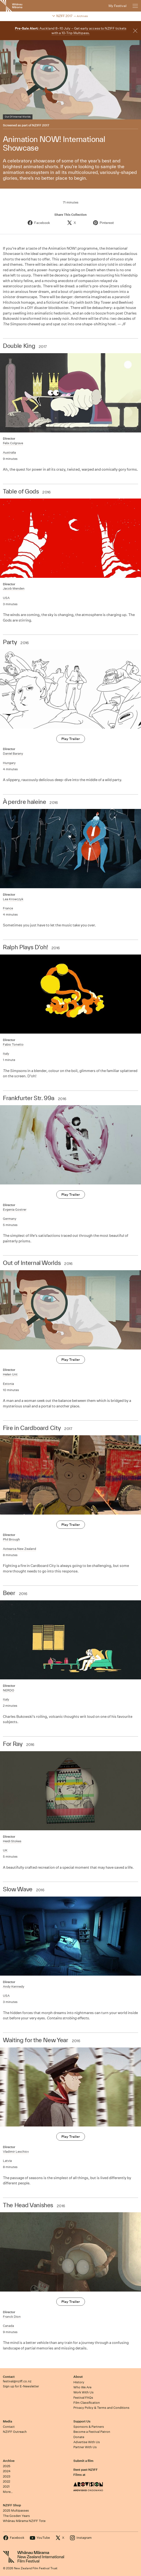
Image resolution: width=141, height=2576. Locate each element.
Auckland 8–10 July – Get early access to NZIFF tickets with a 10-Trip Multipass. (70, 30)
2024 (7, 2471)
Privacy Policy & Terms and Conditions (101, 2408)
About (78, 2377)
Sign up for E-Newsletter (21, 2386)
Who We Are (82, 2387)
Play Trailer (70, 739)
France (8, 908)
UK (5, 1850)
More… (8, 2492)
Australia (9, 452)
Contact (9, 2377)
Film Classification (86, 2403)
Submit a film (83, 2461)
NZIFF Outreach (15, 2432)
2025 (6, 2466)
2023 (6, 2476)
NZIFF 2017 (40, 125)
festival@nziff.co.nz (17, 2381)
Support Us (81, 2421)
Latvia (7, 2161)
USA (6, 598)
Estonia (8, 1384)
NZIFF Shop (12, 2505)
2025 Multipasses (16, 2510)
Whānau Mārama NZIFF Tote (24, 2521)
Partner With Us (85, 2447)
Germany (9, 1219)
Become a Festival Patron (91, 2432)
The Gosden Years (16, 2516)
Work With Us (83, 2392)
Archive (8, 2461)
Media (7, 2421)
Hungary (9, 763)
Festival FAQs (83, 2398)
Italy (6, 1054)
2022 (6, 2481)
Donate (78, 2437)
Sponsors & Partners (88, 2427)
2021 (6, 2486)
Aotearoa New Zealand (19, 1549)
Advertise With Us (86, 2442)
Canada (8, 2326)
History (78, 2382)
